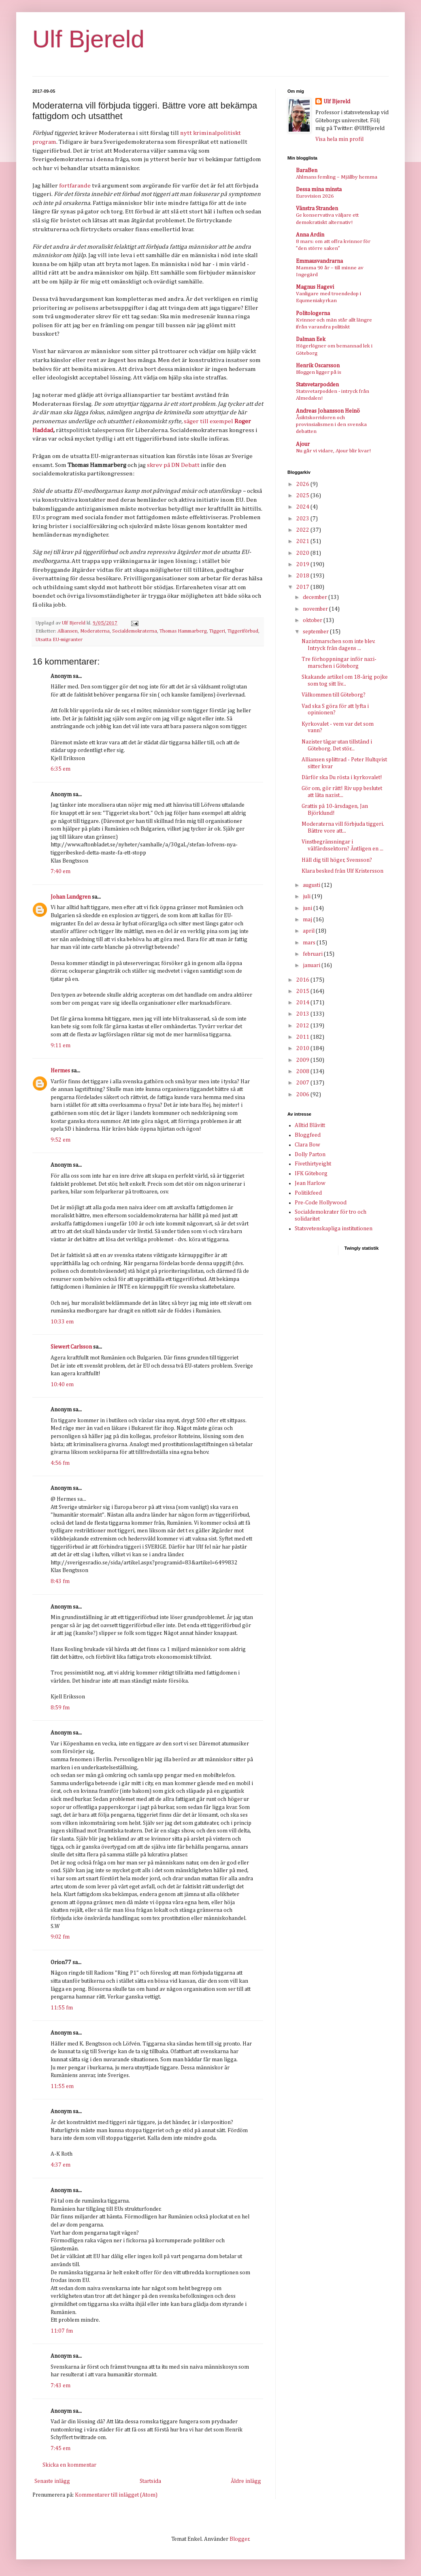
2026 (303, 484)
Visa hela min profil (339, 139)
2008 (303, 1071)
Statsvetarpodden (317, 385)
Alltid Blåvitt (310, 1125)
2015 (303, 991)
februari (313, 954)
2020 (303, 553)
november (316, 609)
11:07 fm (62, 2331)
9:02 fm (60, 1937)
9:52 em (60, 1140)
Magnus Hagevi (315, 287)
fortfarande (75, 186)
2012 (303, 1026)
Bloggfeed (308, 1135)
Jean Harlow (310, 1183)
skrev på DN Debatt (173, 465)
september (316, 632)
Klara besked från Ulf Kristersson (342, 871)
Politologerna (313, 313)
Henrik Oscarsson (318, 366)
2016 (303, 980)
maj (308, 920)
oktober (313, 620)
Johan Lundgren (71, 897)
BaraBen (306, 170)
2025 (303, 496)
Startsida (150, 2481)
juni (308, 908)
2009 (303, 1060)
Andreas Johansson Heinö (328, 411)
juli (307, 896)
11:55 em (62, 2086)
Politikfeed (308, 1193)
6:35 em (60, 769)
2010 (303, 1048)
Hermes (60, 1071)
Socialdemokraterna (134, 631)
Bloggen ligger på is (318, 372)
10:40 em (62, 1384)
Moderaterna (95, 631)
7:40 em (60, 871)
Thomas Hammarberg (183, 631)
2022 (303, 530)
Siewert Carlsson (71, 1347)
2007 (303, 1083)
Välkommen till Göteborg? (334, 695)
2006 (303, 1094)
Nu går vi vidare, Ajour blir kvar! (333, 451)
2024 (303, 507)
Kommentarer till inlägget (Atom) (116, 2495)
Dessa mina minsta (319, 189)
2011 (303, 1037)
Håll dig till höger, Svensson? (337, 860)
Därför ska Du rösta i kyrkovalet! (342, 777)
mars (310, 943)
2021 (303, 541)
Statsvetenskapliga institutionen (333, 1229)
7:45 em (60, 2448)
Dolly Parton (310, 1154)
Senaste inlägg (52, 2481)
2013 (303, 1014)
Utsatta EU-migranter (59, 639)
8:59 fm (60, 1708)
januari (312, 965)
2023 (303, 519)
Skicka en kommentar (69, 2465)
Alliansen (67, 631)
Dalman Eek (310, 339)
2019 (303, 564)
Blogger (239, 2539)
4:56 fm (60, 1463)
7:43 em (60, 2385)
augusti (312, 885)
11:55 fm (62, 2008)
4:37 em (60, 2165)
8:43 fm (60, 1581)
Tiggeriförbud (243, 631)
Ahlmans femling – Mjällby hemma (336, 177)
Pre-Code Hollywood (321, 1203)
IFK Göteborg (311, 1173)
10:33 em (62, 1322)
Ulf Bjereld (88, 39)
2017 (303, 587)
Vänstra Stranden (317, 208)
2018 (303, 576)
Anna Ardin (310, 235)
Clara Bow (307, 1145)
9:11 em (60, 1045)
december (315, 597)
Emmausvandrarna (319, 261)
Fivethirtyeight (313, 1164)
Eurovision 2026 (315, 196)
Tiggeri (217, 631)
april (309, 931)
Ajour (303, 444)
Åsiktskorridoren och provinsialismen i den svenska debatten (331, 425)
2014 (303, 1003)
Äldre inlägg (246, 2481)
